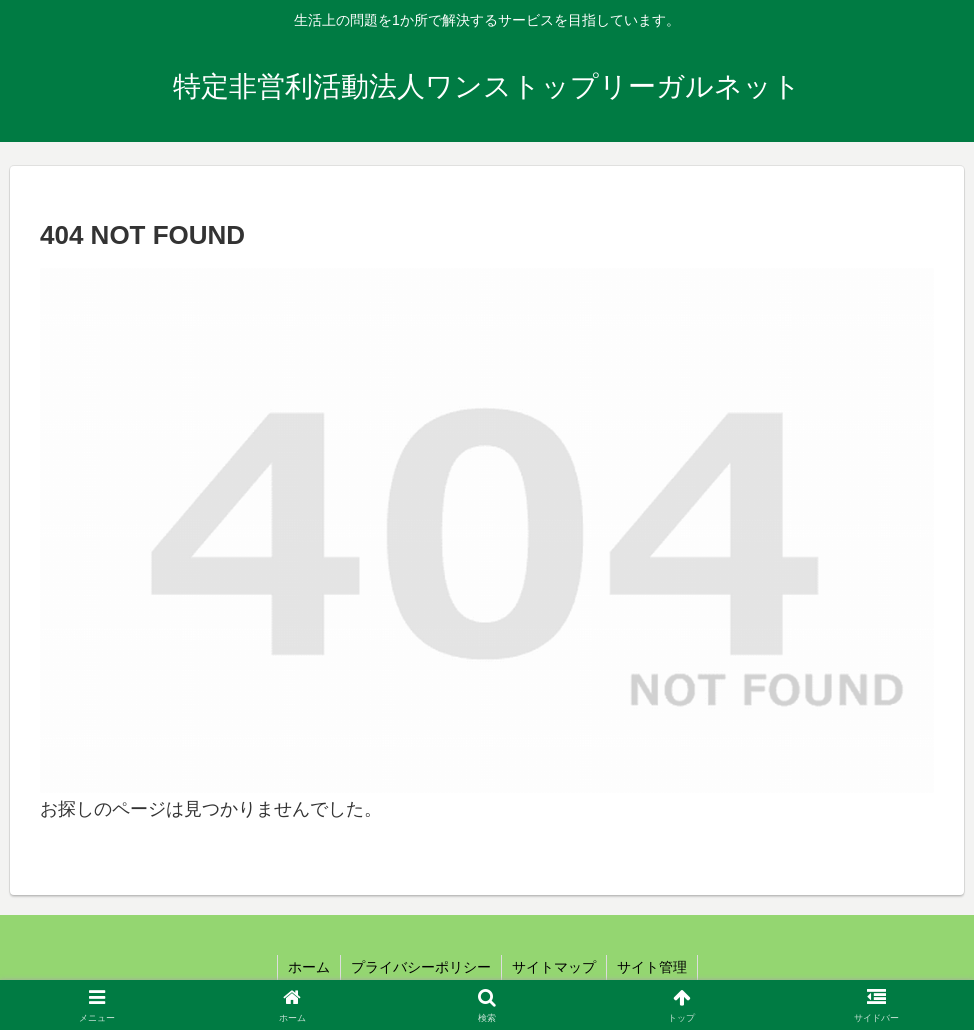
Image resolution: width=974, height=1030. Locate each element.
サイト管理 (652, 967)
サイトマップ (554, 967)
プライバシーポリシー (421, 967)
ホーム (309, 967)
